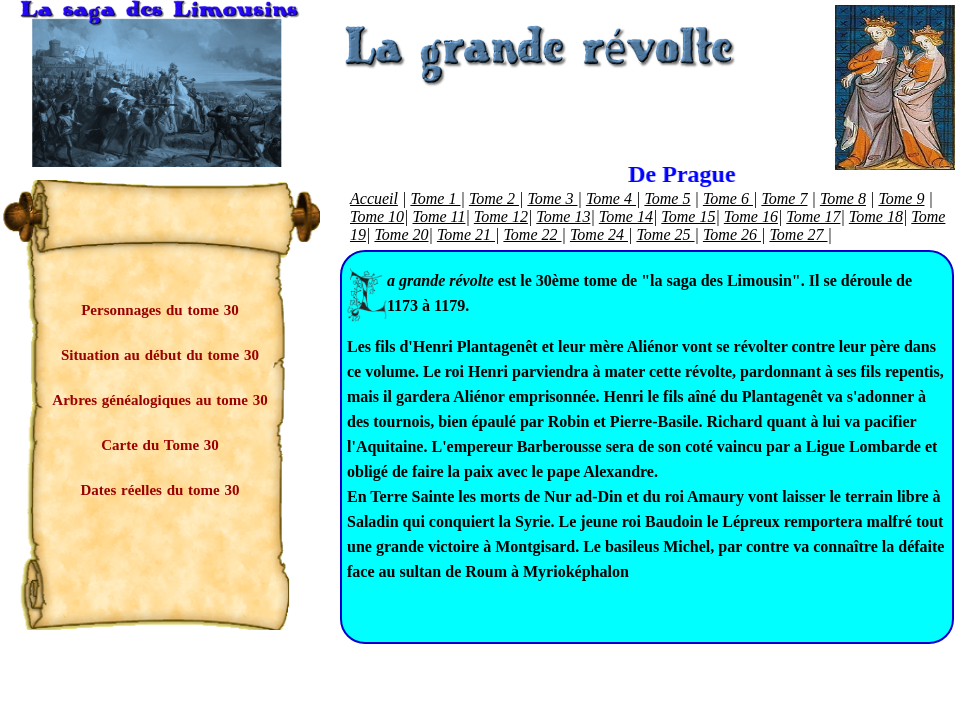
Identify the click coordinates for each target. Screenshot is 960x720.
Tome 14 (626, 216)
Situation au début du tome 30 (160, 355)
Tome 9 (901, 198)
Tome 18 (876, 216)
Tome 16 (751, 216)
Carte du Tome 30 (160, 445)
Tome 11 (439, 216)
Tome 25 (665, 234)
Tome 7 (784, 198)
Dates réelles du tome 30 (160, 490)
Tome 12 (501, 216)
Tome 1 (435, 198)
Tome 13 (563, 216)
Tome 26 (732, 234)
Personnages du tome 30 (160, 310)
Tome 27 (798, 234)
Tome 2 (494, 198)
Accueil (374, 198)
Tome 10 (377, 216)
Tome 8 (843, 198)
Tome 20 (401, 234)
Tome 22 (532, 234)
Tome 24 (599, 234)
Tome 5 (667, 198)
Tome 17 (813, 216)
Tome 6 (728, 198)
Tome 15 (688, 216)
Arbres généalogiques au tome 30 (159, 400)
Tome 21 (466, 234)
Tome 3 (552, 198)
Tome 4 (611, 198)
